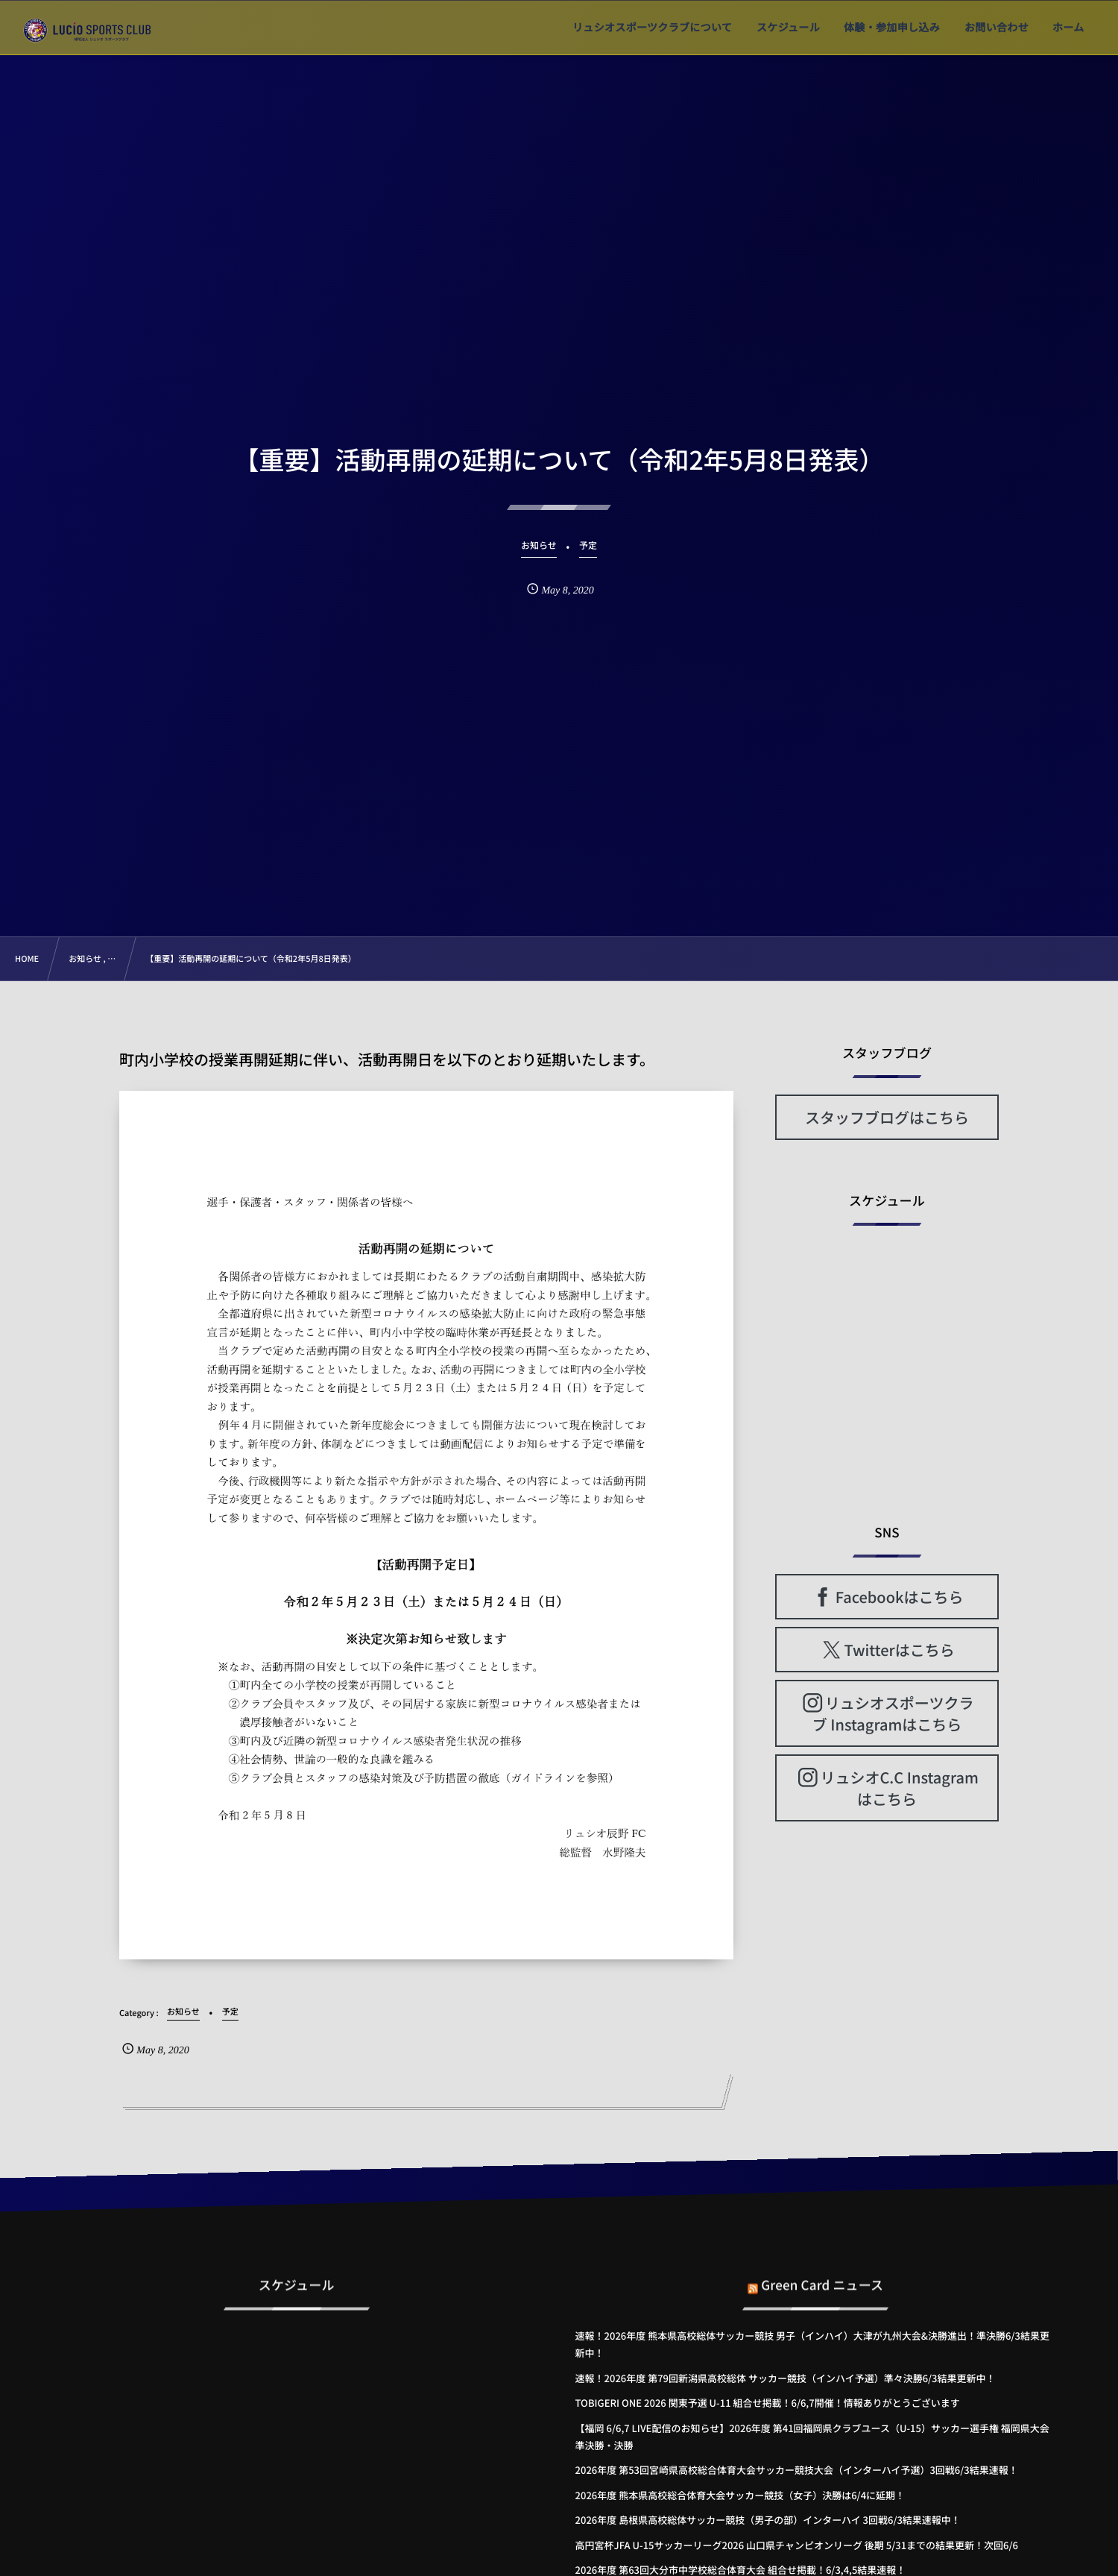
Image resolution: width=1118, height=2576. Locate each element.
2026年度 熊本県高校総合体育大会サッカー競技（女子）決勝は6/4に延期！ (740, 2495)
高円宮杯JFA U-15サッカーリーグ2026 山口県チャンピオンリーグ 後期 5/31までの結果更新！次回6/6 (796, 2545)
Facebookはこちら (900, 1596)
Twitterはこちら (899, 1649)
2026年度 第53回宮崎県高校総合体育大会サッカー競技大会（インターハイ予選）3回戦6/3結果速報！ (796, 2470)
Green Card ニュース (822, 2273)
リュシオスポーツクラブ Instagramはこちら (893, 1713)
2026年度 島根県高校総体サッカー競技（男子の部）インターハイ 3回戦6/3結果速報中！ (768, 2520)
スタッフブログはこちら (887, 1117)
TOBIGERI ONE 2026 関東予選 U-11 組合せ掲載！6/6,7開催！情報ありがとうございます (767, 2403)
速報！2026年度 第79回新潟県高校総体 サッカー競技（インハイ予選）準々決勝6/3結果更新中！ (785, 2378)
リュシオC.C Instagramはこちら (899, 1788)
